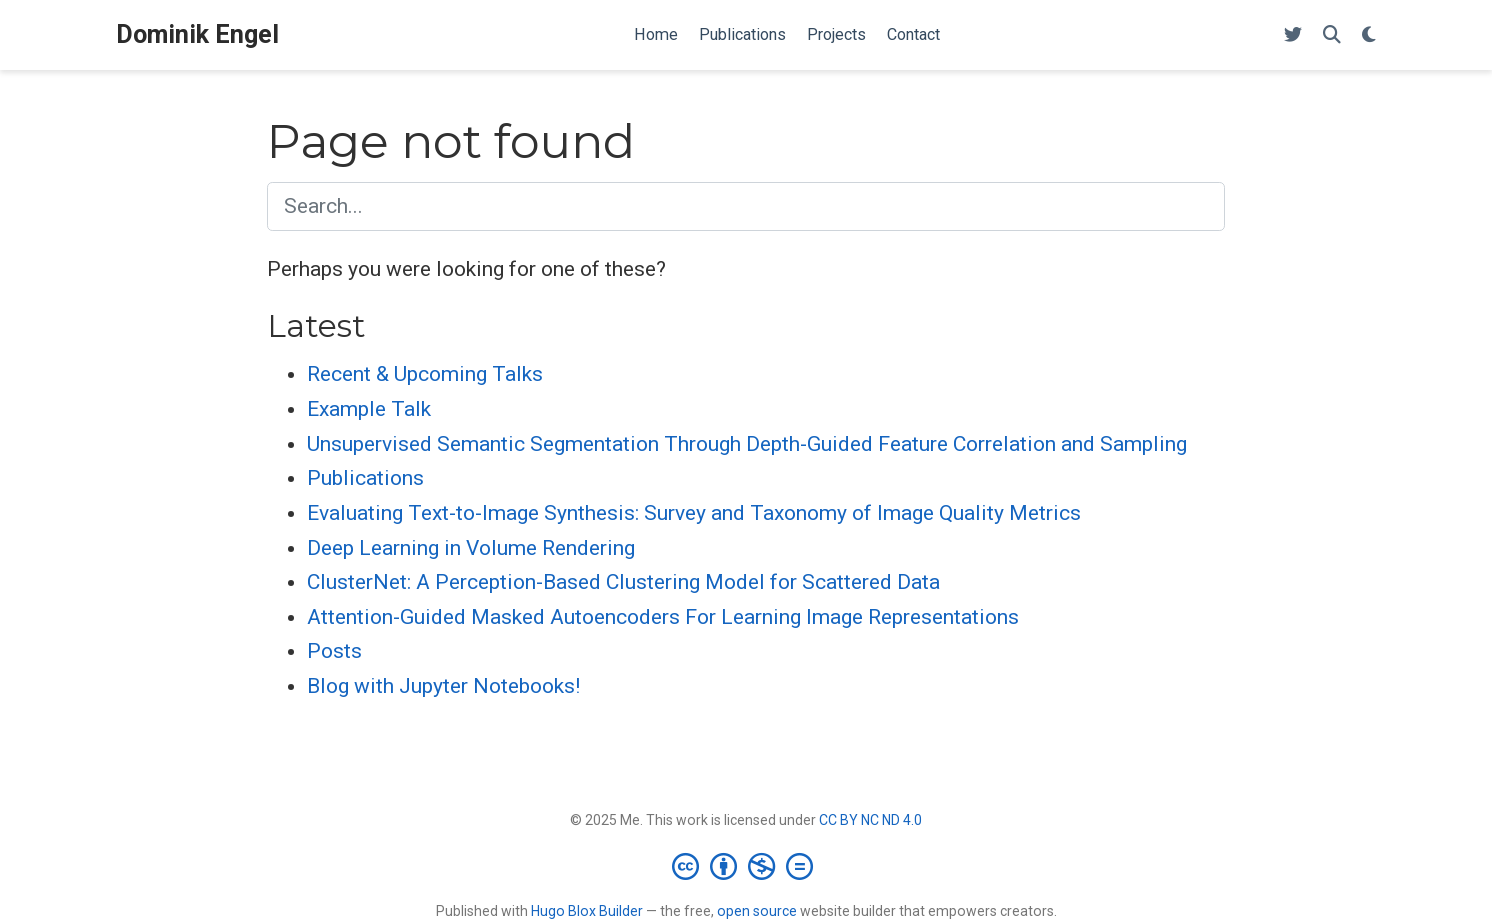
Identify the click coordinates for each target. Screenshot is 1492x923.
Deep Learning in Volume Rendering (471, 548)
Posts (334, 651)
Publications (365, 478)
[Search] (1332, 35)
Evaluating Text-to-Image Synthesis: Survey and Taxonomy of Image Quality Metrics (694, 513)
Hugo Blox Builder (587, 911)
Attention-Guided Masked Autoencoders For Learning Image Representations (663, 617)
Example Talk (369, 409)
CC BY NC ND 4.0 (870, 820)
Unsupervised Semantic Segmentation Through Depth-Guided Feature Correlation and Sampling (747, 444)
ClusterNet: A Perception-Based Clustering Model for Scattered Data (623, 582)
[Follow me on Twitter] (1293, 35)
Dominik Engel (197, 34)
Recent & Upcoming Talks (425, 374)
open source (757, 911)
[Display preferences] (1369, 35)
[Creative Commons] (746, 866)
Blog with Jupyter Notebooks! (443, 686)
